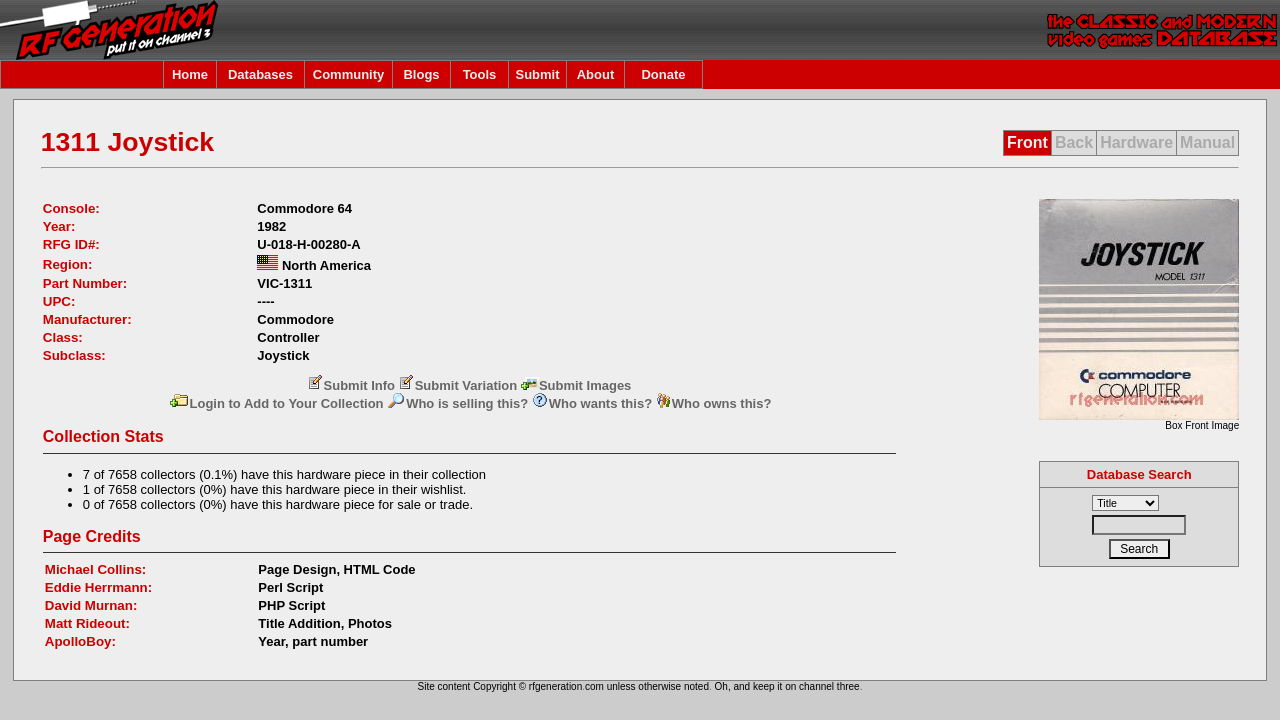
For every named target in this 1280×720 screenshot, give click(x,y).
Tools (480, 74)
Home (190, 74)
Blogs (421, 74)
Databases (260, 74)
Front (1027, 142)
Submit (537, 74)
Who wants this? (592, 403)
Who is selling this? (457, 403)
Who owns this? (714, 403)
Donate (663, 74)
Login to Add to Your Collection (276, 403)
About (596, 74)
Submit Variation (458, 385)
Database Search (1139, 474)
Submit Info (352, 385)
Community (349, 74)
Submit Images (576, 385)
